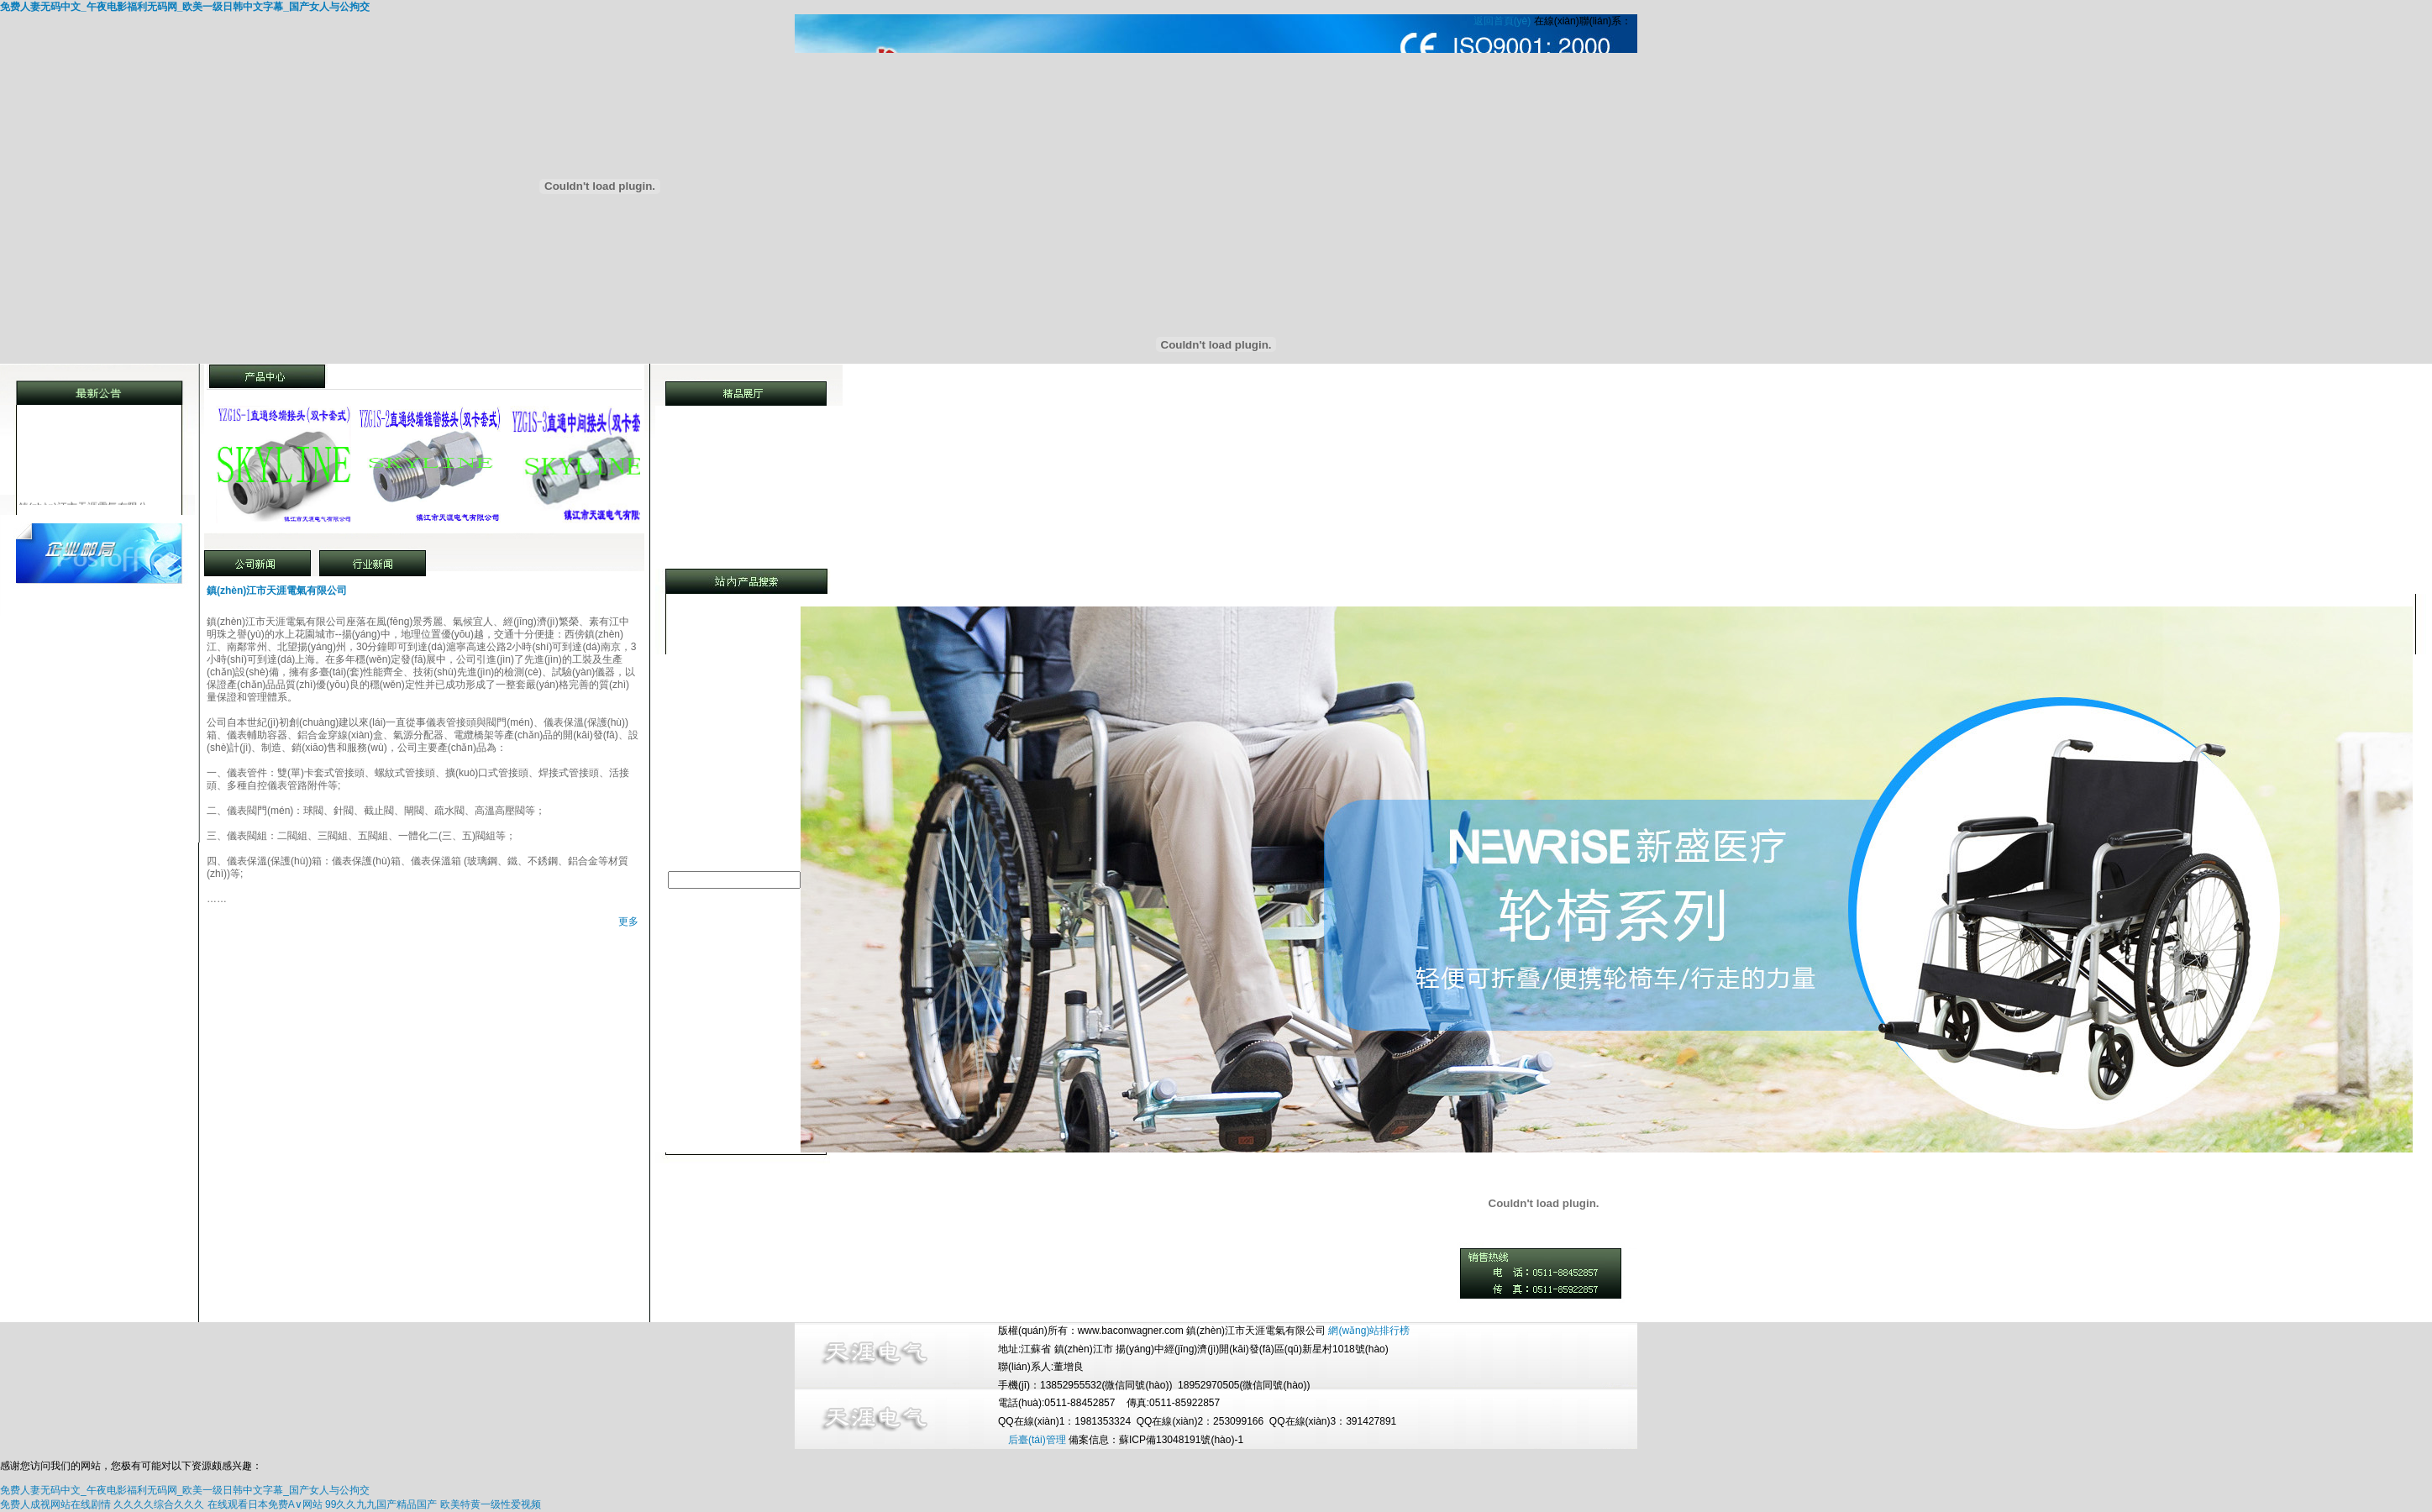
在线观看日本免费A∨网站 (265, 1504)
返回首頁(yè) (1502, 21)
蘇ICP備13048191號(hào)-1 (1181, 1440)
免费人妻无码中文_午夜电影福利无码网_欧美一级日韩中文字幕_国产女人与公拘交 (185, 7)
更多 (628, 921)
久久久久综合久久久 (158, 1504)
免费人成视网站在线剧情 (55, 1504)
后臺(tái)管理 (1037, 1440)
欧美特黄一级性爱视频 (490, 1504)
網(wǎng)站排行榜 (1369, 1330)
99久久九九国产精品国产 (381, 1504)
